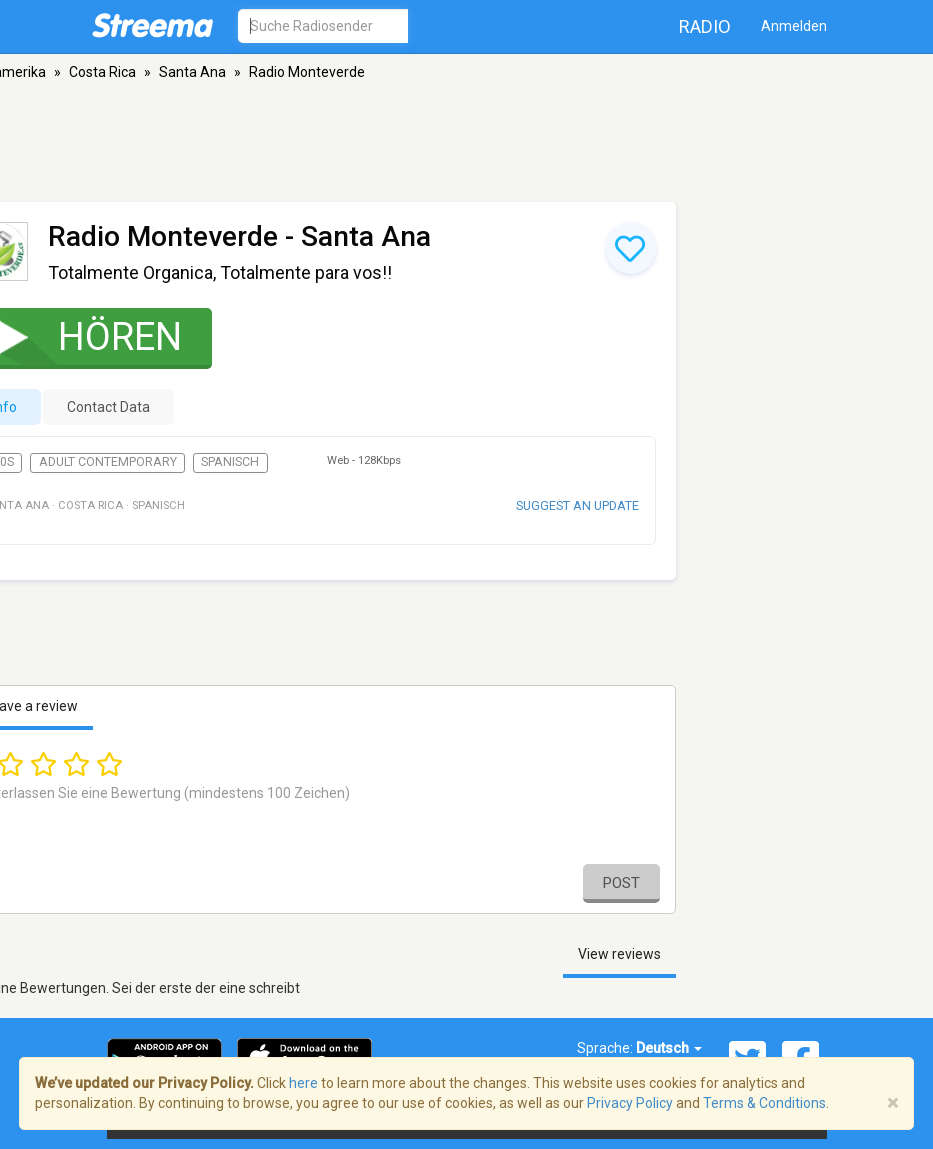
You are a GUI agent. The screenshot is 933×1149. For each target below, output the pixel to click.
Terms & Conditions (764, 1103)
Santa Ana (192, 72)
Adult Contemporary (108, 462)
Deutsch (669, 1048)
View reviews (619, 954)
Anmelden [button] (794, 26)
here (303, 1083)
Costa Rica (102, 72)
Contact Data (108, 407)
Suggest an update (577, 505)
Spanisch (230, 462)
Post (621, 883)
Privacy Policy (630, 1103)
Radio (705, 26)
